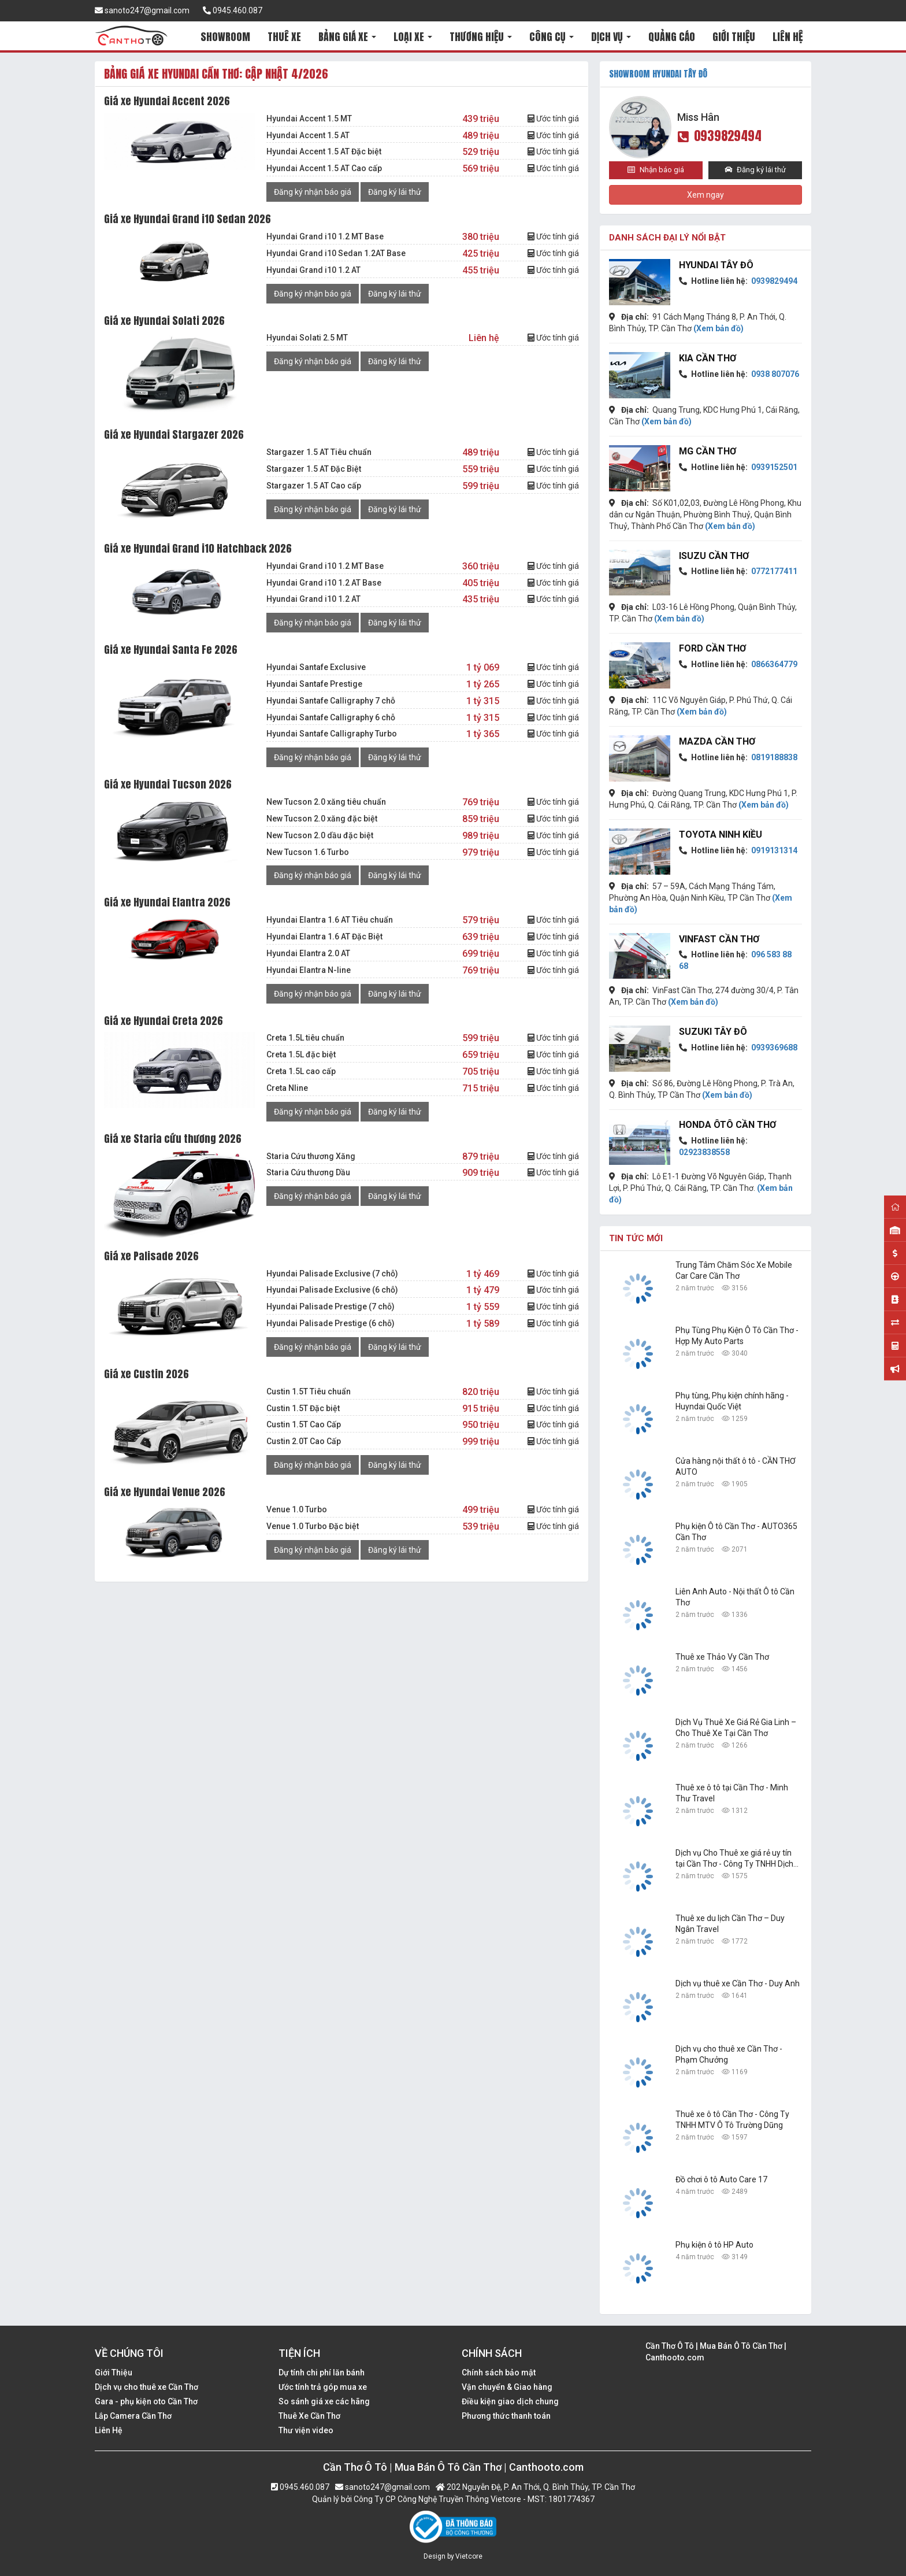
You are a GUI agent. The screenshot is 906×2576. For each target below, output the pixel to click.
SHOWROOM (225, 37)
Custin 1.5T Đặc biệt (303, 1408)
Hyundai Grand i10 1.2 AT (313, 270)
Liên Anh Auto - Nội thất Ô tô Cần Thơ (734, 1597)
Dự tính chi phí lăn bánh (322, 2372)
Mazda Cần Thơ (717, 741)
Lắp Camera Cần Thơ (133, 2415)
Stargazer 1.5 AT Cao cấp (313, 485)
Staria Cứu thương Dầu (308, 1172)
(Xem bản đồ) (718, 328)
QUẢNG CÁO (671, 37)
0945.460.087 (232, 10)
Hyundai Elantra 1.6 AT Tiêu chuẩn (329, 919)
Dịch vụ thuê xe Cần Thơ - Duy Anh (737, 1983)
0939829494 (719, 135)
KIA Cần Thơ (707, 358)
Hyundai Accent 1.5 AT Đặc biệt (323, 151)
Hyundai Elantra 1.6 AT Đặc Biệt (324, 936)
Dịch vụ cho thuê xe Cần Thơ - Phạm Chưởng (728, 2054)
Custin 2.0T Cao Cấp (303, 1441)
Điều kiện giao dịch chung (510, 2401)
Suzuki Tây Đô (713, 1031)
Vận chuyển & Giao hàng (507, 2387)
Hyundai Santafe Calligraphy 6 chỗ (330, 717)
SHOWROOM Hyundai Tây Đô (658, 73)
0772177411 (773, 571)
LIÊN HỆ (788, 37)
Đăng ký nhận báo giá (312, 192)
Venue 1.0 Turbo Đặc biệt (312, 1526)
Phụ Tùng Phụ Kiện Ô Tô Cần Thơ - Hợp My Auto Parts (737, 1336)
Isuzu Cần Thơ (714, 555)
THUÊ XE (284, 37)
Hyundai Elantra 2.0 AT (308, 953)
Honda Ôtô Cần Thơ (727, 1124)
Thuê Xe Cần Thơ (309, 2415)
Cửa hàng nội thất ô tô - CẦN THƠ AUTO (735, 1466)
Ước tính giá (553, 118)
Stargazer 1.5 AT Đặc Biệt (313, 468)
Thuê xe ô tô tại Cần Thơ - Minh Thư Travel (731, 1793)
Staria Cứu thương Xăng (310, 1156)
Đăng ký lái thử (394, 192)
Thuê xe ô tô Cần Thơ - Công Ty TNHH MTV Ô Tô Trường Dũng (732, 2119)
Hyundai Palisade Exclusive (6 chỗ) (332, 1289)
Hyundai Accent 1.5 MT (309, 118)
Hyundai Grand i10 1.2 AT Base (323, 582)
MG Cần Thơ (707, 451)
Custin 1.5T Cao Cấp (303, 1424)
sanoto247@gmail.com (142, 10)
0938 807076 (774, 374)
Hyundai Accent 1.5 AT (308, 135)
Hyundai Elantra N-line (308, 970)
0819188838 (773, 757)
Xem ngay (705, 194)
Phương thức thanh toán (506, 2415)
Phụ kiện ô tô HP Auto (714, 2244)
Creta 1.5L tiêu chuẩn (305, 1037)
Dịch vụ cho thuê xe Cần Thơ (146, 2387)
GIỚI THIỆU (733, 37)
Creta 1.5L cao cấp (301, 1071)
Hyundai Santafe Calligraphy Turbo (331, 733)
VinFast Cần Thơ (719, 939)
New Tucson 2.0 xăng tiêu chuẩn (326, 801)
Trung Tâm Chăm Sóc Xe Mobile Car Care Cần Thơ (733, 1270)
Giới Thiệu (113, 2372)
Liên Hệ (108, 2430)
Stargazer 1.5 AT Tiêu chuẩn (319, 452)
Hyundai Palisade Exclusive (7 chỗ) (332, 1273)
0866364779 (773, 664)
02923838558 (704, 1152)
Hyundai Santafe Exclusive (316, 667)
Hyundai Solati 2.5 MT (307, 337)
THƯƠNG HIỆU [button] (481, 37)
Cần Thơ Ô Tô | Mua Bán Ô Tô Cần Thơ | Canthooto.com (715, 2351)
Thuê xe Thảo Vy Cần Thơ (722, 1656)
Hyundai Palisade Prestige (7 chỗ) (330, 1306)
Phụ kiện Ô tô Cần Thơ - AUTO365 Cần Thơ (736, 1532)
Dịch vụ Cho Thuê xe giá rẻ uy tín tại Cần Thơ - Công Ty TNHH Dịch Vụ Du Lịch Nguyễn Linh (734, 1859)
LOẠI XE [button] (412, 37)
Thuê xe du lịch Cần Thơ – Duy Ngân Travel (730, 1924)
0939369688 (773, 1047)
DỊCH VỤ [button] (611, 37)
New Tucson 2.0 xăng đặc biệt (321, 818)
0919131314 (773, 850)
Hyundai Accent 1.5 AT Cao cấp (324, 168)
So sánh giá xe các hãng (324, 2401)
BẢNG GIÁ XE (347, 37)
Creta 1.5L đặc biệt (301, 1054)
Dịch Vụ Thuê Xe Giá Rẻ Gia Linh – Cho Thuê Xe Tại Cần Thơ (735, 1728)
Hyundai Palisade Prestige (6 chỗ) (330, 1323)
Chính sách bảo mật (499, 2372)
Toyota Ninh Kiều (720, 834)
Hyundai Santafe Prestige (314, 684)
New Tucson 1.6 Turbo (307, 852)
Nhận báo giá (655, 169)
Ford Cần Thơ (712, 648)
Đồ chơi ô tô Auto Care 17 (721, 2179)
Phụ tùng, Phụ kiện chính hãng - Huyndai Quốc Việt (732, 1401)
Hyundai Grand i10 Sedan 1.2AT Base (336, 253)
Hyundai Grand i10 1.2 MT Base (325, 236)
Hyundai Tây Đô (716, 265)
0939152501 (773, 467)
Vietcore (468, 2556)
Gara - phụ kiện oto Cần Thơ (146, 2401)
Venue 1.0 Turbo (296, 1509)
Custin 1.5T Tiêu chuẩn (308, 1391)
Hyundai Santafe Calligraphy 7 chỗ (330, 700)
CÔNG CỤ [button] (551, 37)
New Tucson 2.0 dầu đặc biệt (319, 835)
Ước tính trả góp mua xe (323, 2387)
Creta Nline (287, 1088)
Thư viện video (306, 2430)
